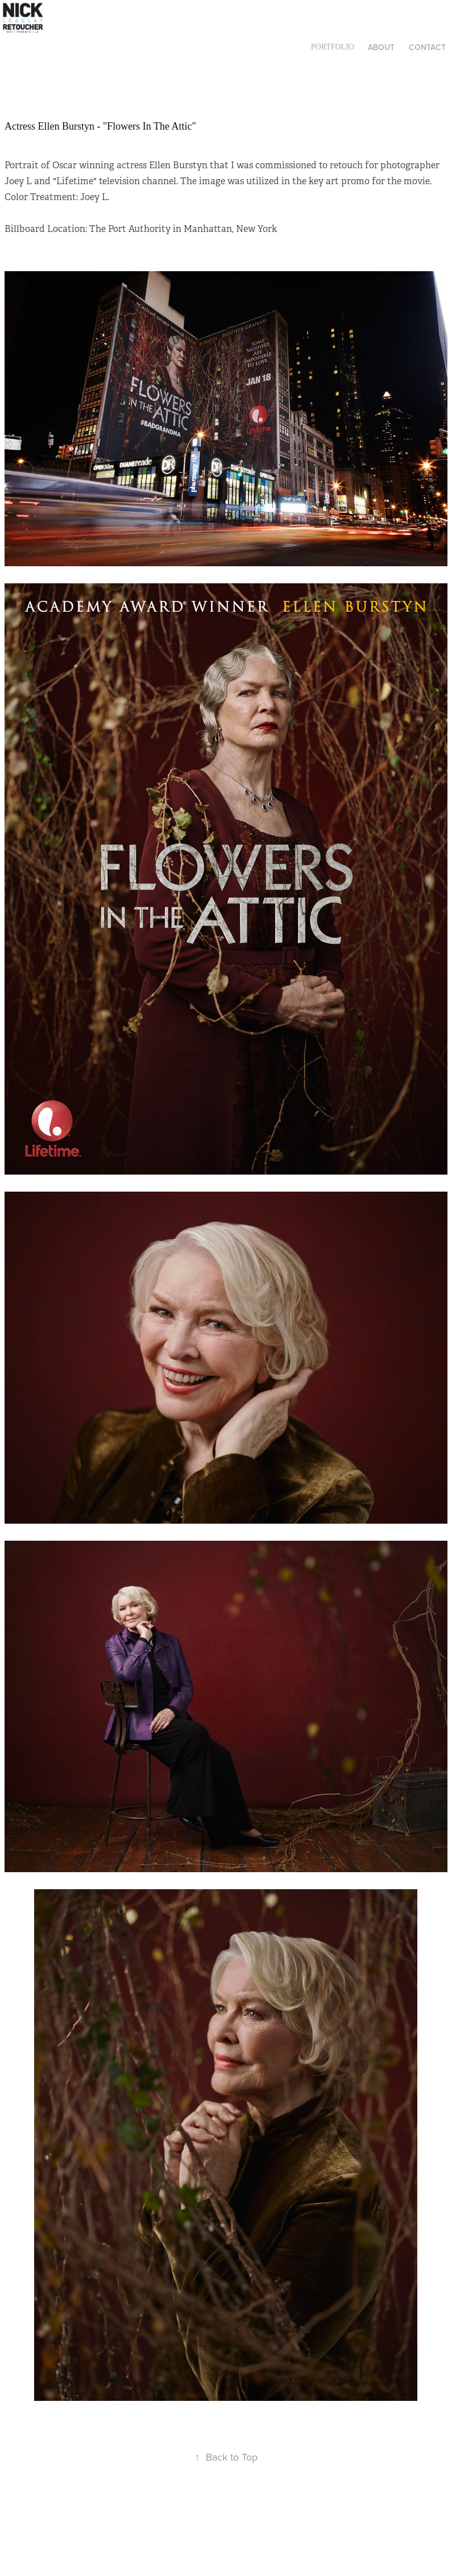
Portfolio (332, 47)
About (381, 47)
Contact (427, 47)
